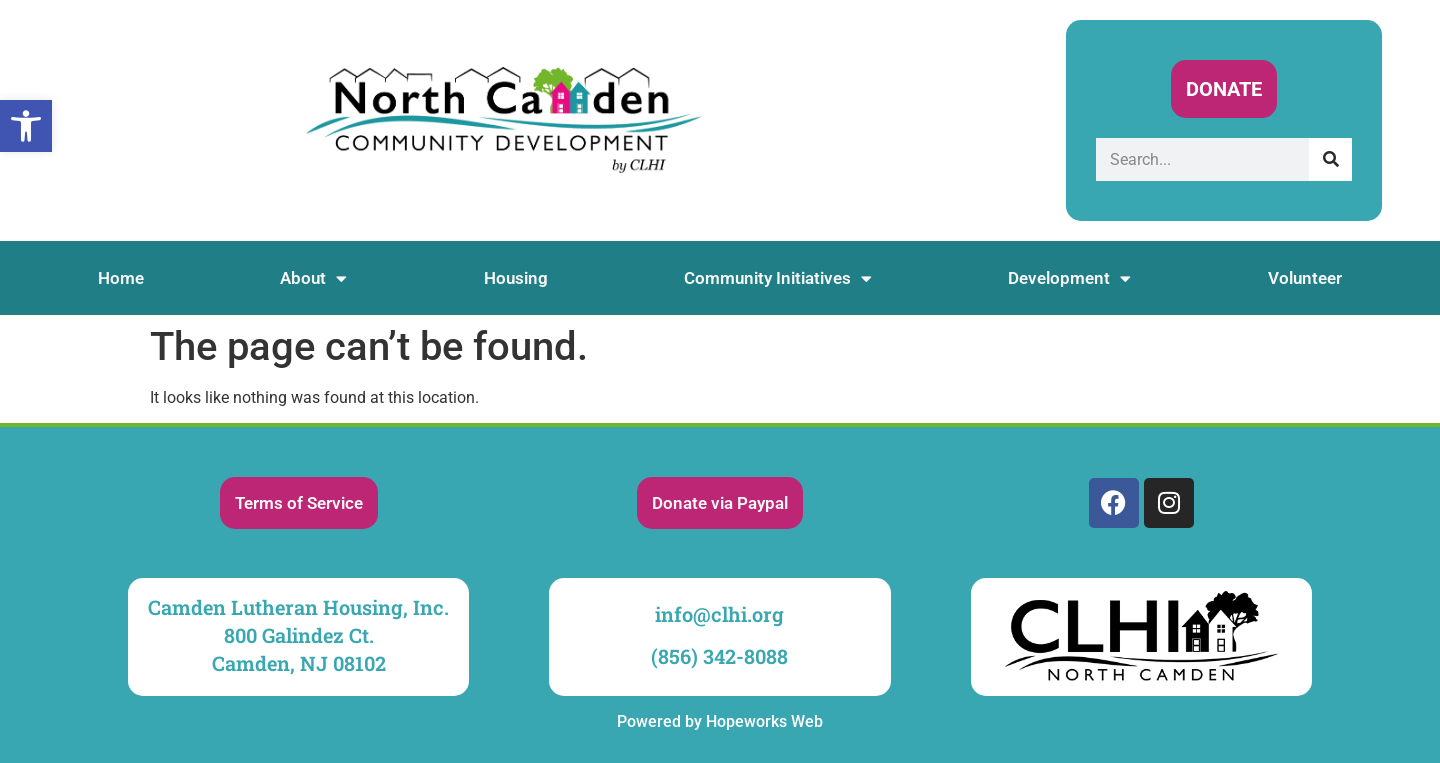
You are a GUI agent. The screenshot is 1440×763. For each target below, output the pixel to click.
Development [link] (1069, 278)
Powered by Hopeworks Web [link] (720, 721)
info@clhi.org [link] (719, 614)
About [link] (313, 278)
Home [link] (121, 278)
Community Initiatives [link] (778, 278)
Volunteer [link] (1305, 278)
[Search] (1330, 159)
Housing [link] (516, 278)
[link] (26, 126)
